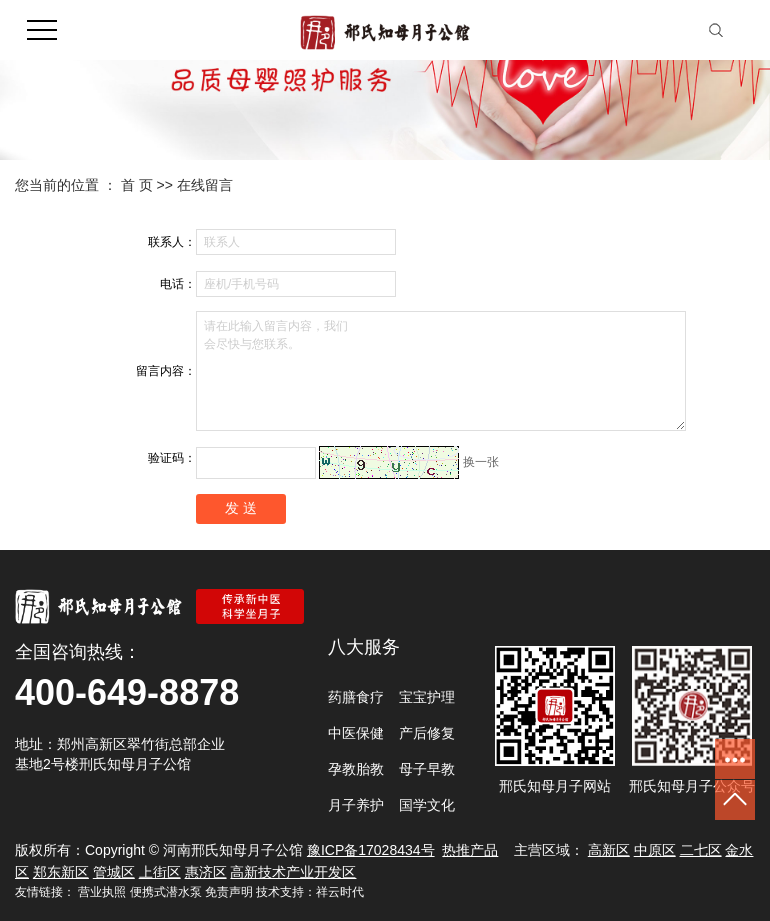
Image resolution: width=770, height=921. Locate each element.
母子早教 (427, 769)
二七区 (701, 850)
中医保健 (356, 733)
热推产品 (470, 850)
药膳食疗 (356, 697)
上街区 (160, 872)
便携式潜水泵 (166, 892)
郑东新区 (61, 872)
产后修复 (427, 733)
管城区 (114, 872)
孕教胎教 (356, 769)
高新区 (609, 850)
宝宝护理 (427, 697)
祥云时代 (340, 892)
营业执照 (102, 892)
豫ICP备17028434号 (371, 850)
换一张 (481, 462)
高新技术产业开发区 (293, 872)
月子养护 (356, 805)
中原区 (655, 850)
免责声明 (229, 892)
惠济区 (206, 872)
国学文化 (427, 805)
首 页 (137, 185)
